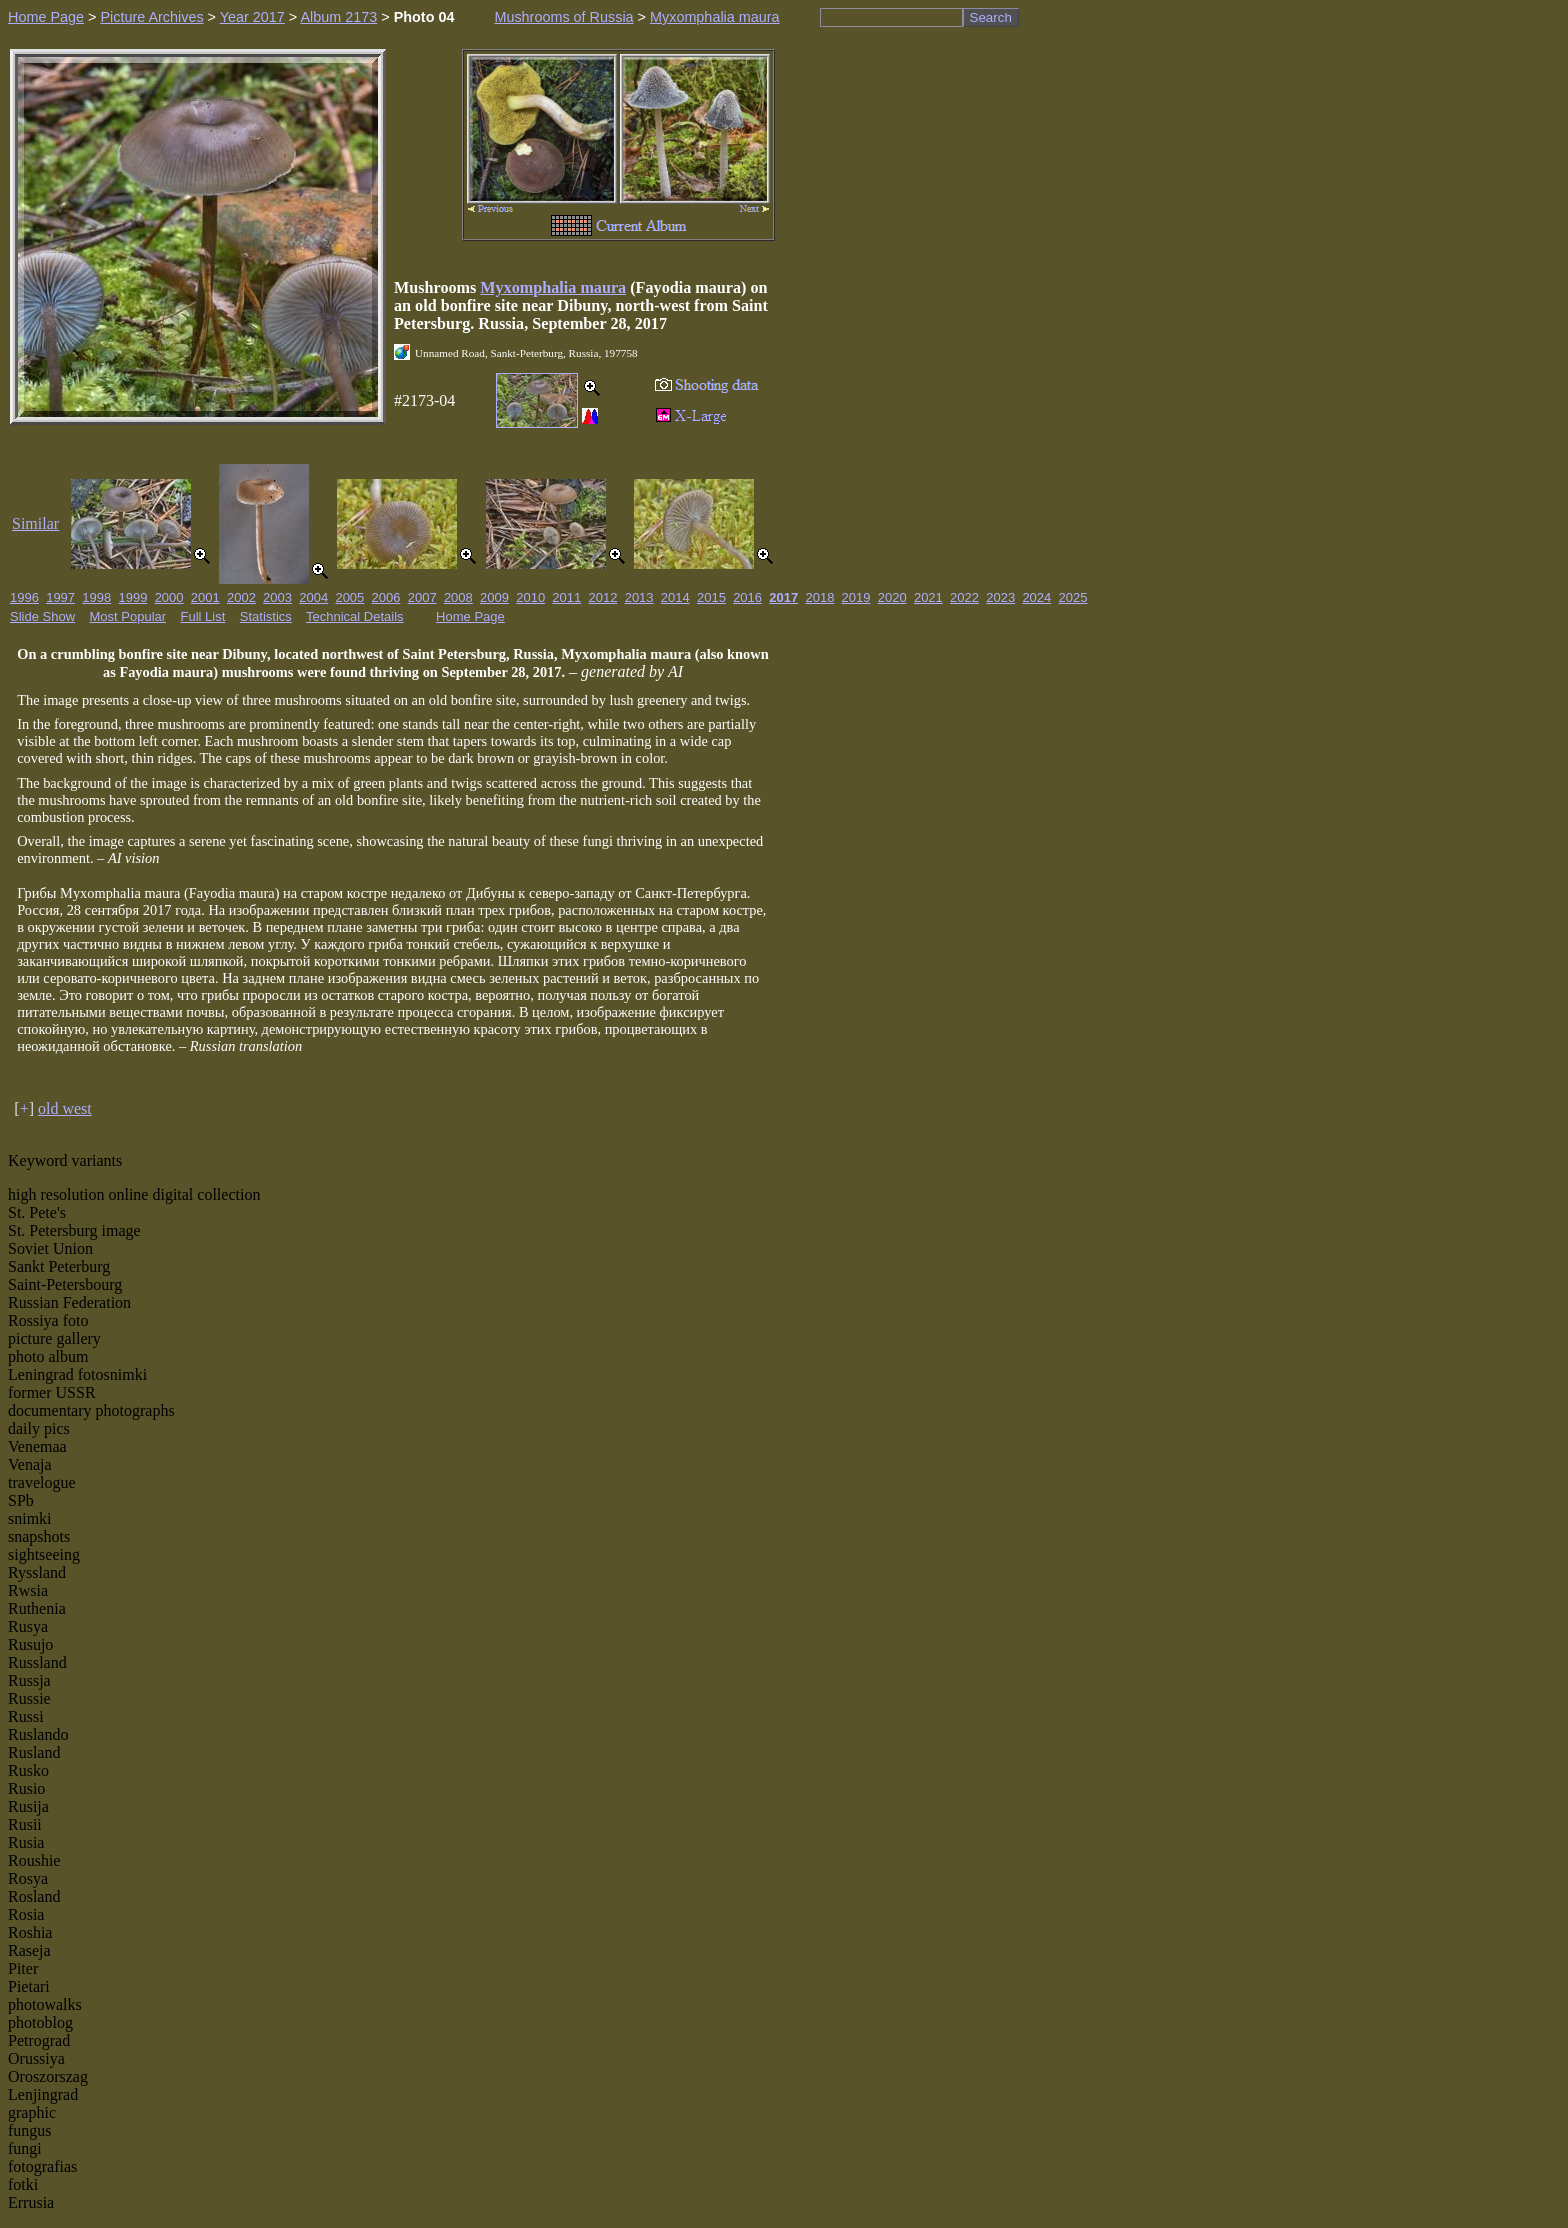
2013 (639, 597)
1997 (60, 597)
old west (65, 1108)
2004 (313, 597)
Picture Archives (151, 17)
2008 (458, 597)
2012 (603, 597)
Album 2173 (338, 17)
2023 (1000, 597)
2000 (169, 597)
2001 (205, 597)
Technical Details (355, 616)
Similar (35, 523)
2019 (856, 597)
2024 (1036, 597)
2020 (892, 597)
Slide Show (42, 616)
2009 (494, 597)
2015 (711, 597)
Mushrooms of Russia (563, 17)
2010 (530, 597)
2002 (241, 597)
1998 (96, 597)
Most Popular (128, 616)
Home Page (46, 17)
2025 (1073, 597)
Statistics (266, 616)
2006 (386, 597)
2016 (747, 597)
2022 (964, 597)
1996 (24, 597)
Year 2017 (252, 17)
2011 (566, 597)
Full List (203, 616)
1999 (132, 597)
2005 (349, 597)
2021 (928, 597)
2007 (422, 597)
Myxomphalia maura (715, 17)
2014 (675, 597)
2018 (819, 597)
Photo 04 (424, 17)
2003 (277, 597)
